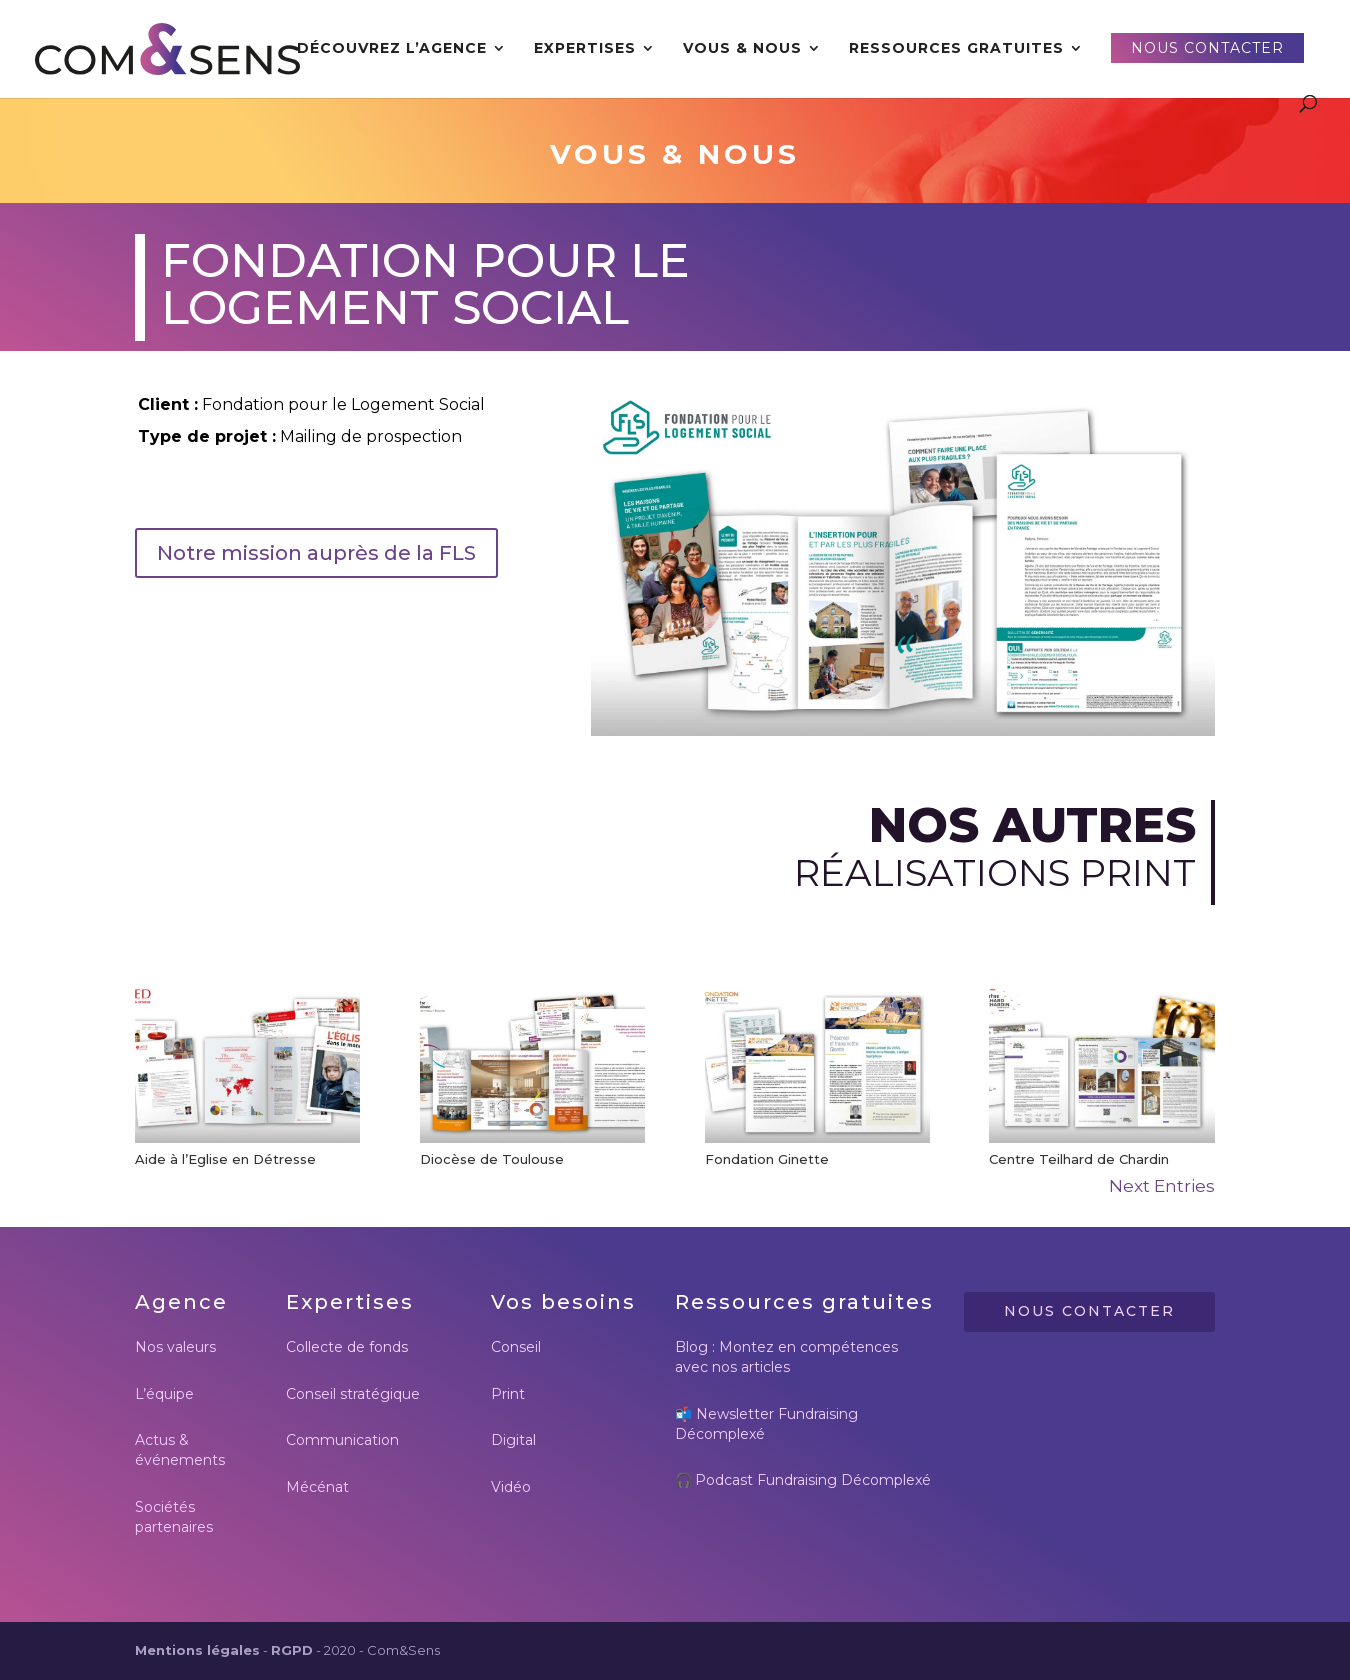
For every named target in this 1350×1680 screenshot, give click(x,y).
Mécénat (317, 1487)
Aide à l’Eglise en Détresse (225, 1159)
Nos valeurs (175, 1347)
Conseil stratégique (353, 1394)
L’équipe (164, 1394)
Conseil (516, 1347)
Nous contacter (1089, 1311)
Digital (513, 1440)
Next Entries (1162, 1186)
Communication (342, 1440)
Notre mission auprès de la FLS (316, 553)
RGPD (292, 1650)
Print (508, 1394)
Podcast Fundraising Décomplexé (813, 1480)
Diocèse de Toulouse (492, 1159)
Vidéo (511, 1487)
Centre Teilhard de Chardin (1079, 1159)
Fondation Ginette (767, 1159)
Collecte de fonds (347, 1347)
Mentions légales (197, 1650)
